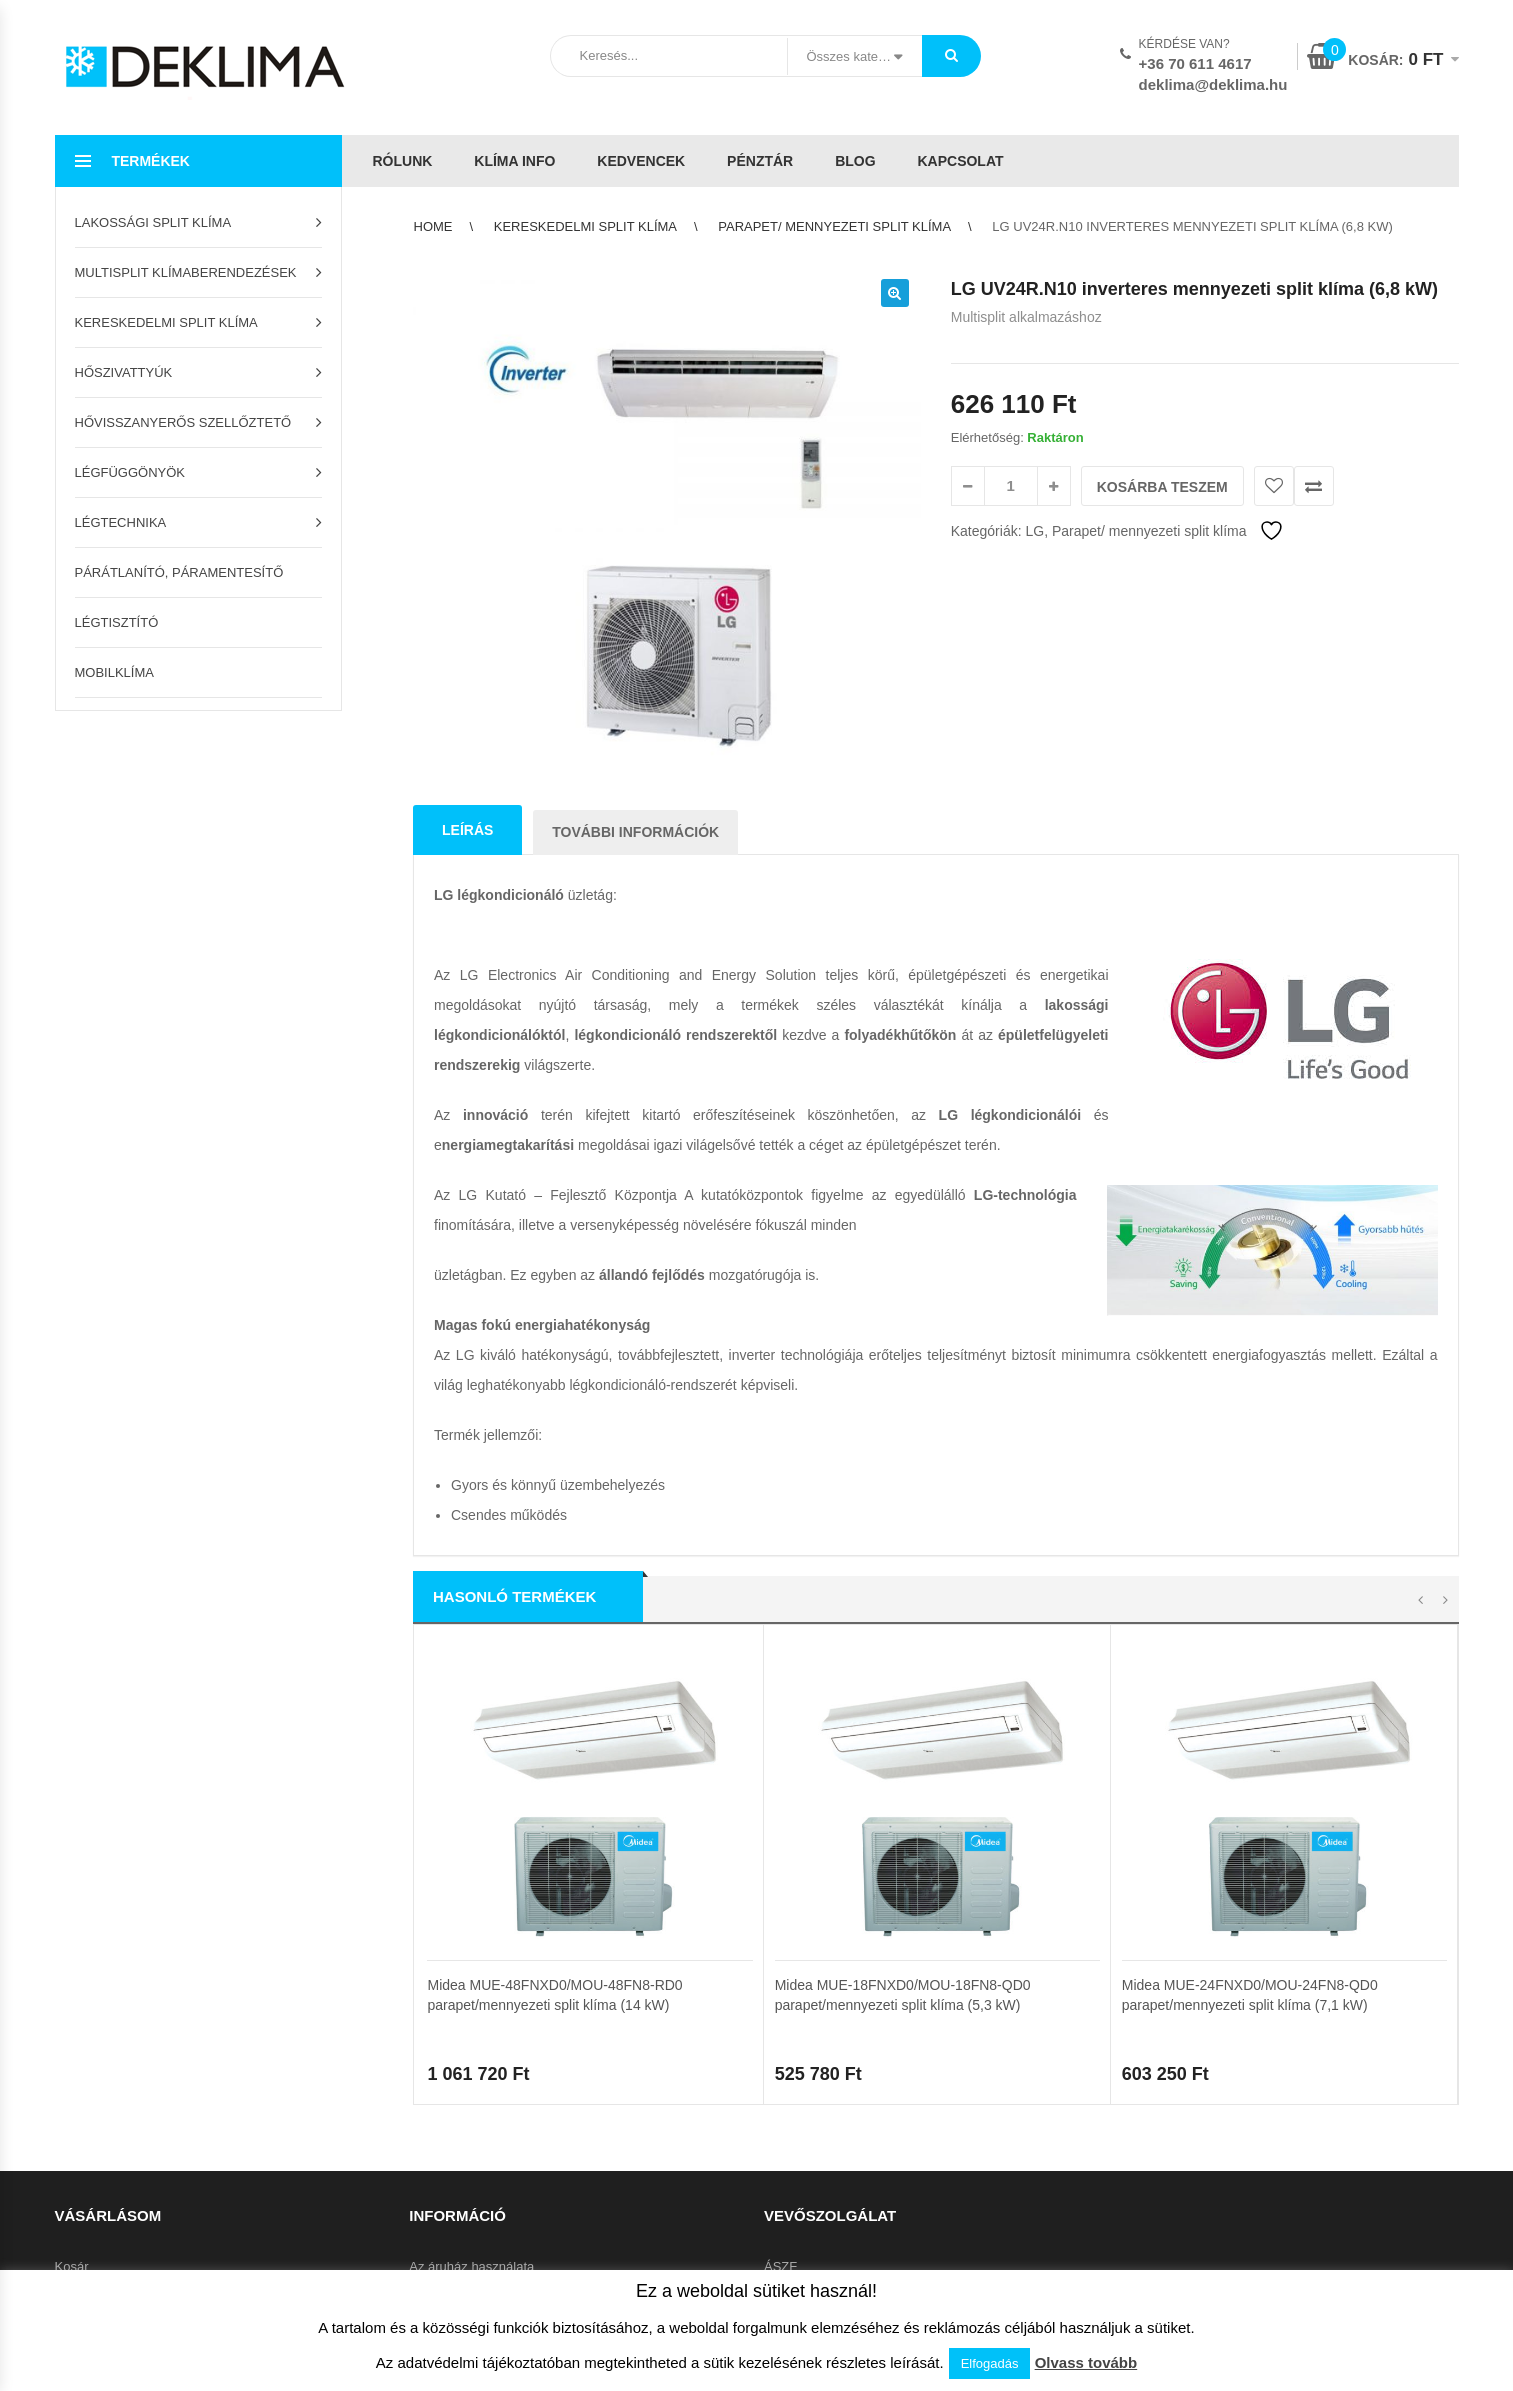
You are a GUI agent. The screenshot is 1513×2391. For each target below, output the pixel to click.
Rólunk (403, 161)
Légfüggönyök (130, 472)
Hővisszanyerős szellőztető (183, 422)
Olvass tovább (1086, 2362)
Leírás (467, 830)
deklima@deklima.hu (1213, 84)
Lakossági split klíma (153, 222)
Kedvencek (641, 161)
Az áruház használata (471, 2267)
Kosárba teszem (1162, 487)
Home (433, 226)
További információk (635, 832)
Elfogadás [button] (990, 2363)
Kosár (72, 2267)
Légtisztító (117, 622)
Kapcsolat (960, 161)
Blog (855, 161)
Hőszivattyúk (124, 372)
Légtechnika (121, 522)
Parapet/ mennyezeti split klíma (834, 226)
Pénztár (760, 161)
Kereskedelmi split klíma (166, 322)
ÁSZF (780, 2267)
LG (1034, 531)
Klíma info (514, 161)
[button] (895, 293)
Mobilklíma (114, 672)
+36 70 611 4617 (1195, 63)
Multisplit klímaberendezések (186, 272)
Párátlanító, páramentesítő (179, 572)
